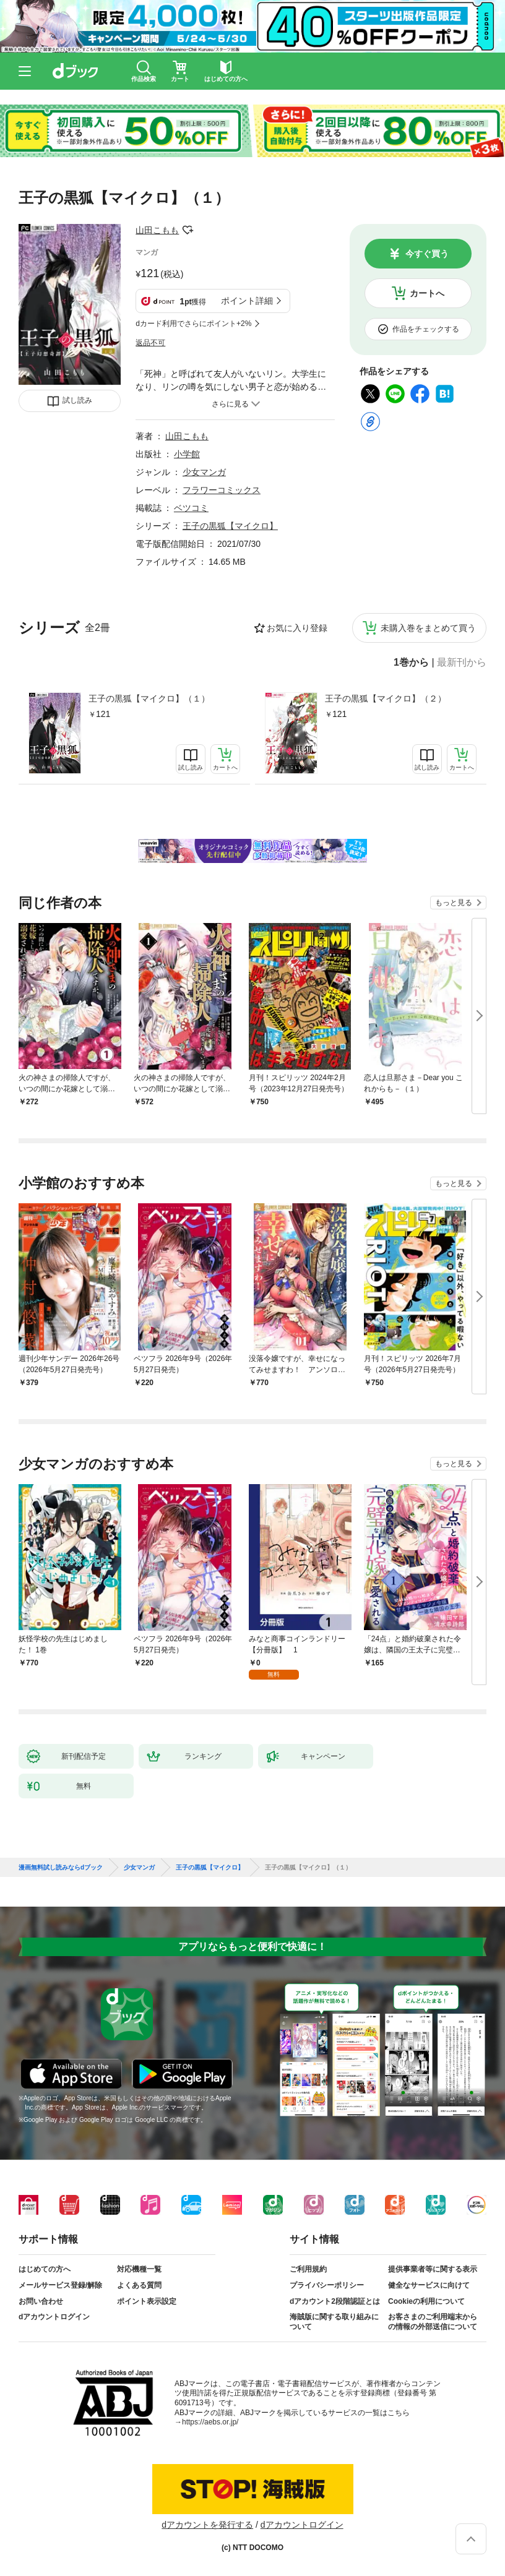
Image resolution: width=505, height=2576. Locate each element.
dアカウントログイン (54, 2316)
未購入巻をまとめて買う (428, 628)
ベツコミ (191, 508)
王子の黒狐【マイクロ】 (230, 526)
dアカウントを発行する (207, 2525)
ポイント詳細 (247, 301)
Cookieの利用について (426, 2301)
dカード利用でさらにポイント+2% (193, 323)
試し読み (77, 400)
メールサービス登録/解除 (60, 2285)
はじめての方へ (45, 2269)
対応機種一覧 (139, 2269)
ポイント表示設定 (146, 2301)
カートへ (427, 293)
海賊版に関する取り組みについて (334, 2321)
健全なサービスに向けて (429, 2285)
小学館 (187, 454)
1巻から (411, 663)
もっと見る (453, 902)
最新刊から (461, 663)
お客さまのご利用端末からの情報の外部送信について (432, 2321)
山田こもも (157, 230)
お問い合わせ (41, 2301)
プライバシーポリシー (327, 2285)
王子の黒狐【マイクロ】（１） (149, 698)
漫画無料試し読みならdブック (61, 1868)
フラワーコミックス (222, 490)
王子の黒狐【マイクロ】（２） (385, 698)
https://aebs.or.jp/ (210, 2422)
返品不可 (150, 342)
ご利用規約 (308, 2269)
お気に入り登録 (297, 628)
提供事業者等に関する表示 (432, 2269)
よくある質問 (139, 2285)
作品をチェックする (425, 329)
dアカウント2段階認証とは (335, 2301)
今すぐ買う (427, 254)
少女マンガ (204, 472)
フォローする (187, 230)
